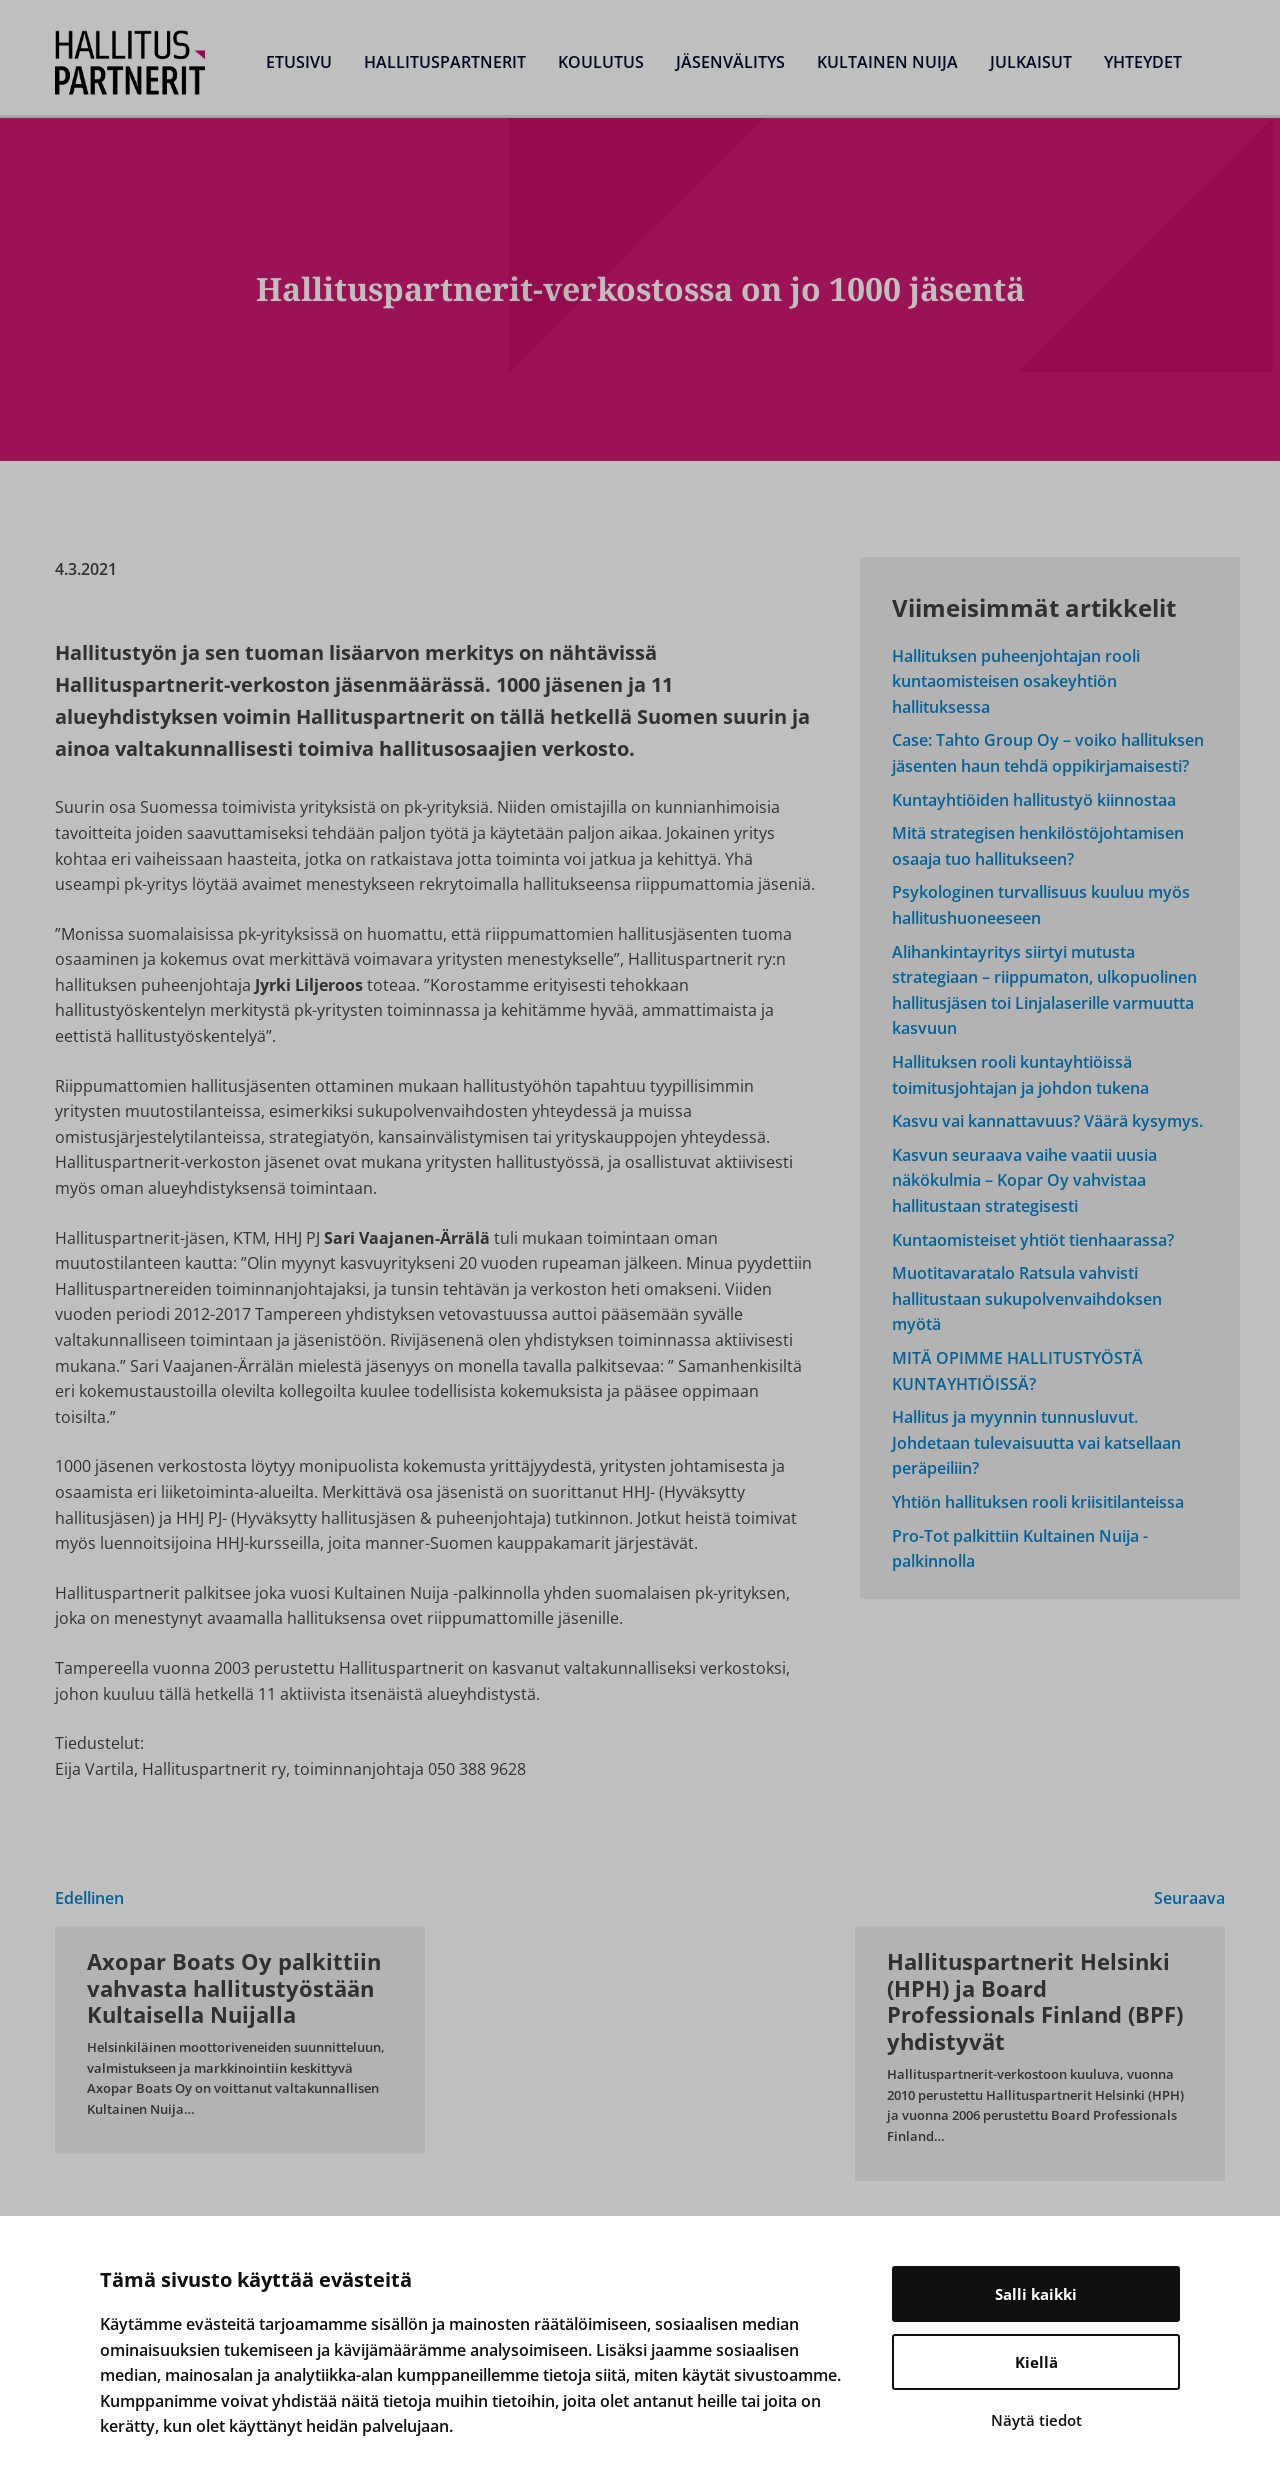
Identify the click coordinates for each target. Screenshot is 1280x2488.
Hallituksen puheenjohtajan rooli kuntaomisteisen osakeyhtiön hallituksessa (1016, 681)
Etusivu (299, 62)
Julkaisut (1031, 62)
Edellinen (89, 1898)
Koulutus (601, 62)
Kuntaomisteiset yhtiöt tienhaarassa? (1033, 1240)
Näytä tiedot (1036, 2420)
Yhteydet (1143, 62)
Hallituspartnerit (445, 62)
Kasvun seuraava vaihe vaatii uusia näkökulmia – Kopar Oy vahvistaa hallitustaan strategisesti (1024, 1180)
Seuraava (1189, 1898)
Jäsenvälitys (730, 62)
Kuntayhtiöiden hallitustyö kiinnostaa (1034, 800)
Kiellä (1036, 2362)
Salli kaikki (1036, 2294)
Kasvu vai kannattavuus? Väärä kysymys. (1047, 1121)
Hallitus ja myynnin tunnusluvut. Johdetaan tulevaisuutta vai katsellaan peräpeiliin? (1036, 1442)
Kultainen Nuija (887, 62)
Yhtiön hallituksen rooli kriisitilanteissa (1038, 1502)
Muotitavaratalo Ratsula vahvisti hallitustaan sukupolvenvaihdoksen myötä (1027, 1298)
